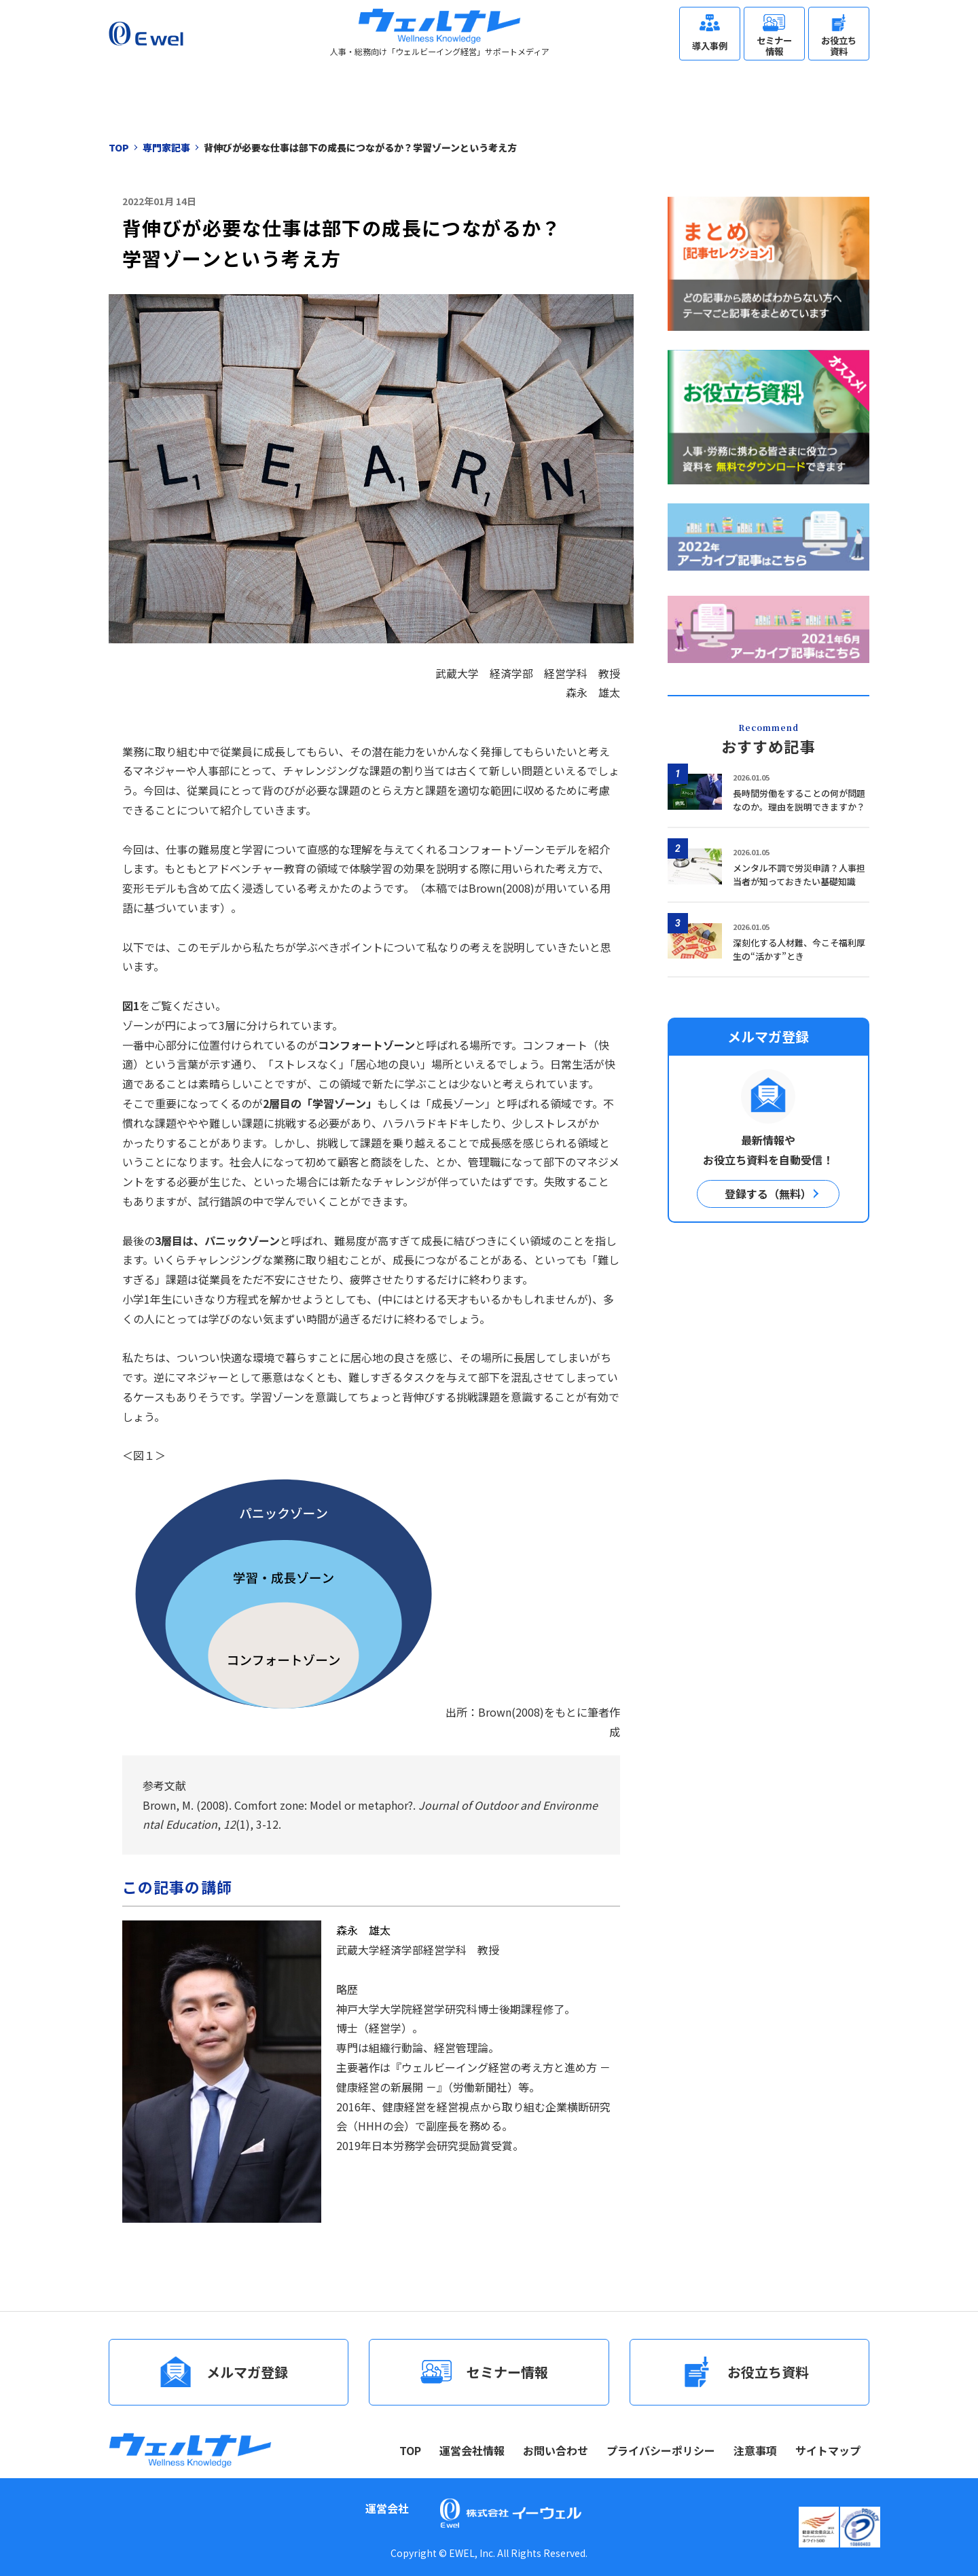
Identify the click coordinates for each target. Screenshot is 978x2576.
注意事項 (755, 2450)
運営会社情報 (472, 2450)
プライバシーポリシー (660, 2450)
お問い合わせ (555, 2450)
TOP (410, 2450)
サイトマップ (828, 2450)
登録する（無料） (768, 1193)
